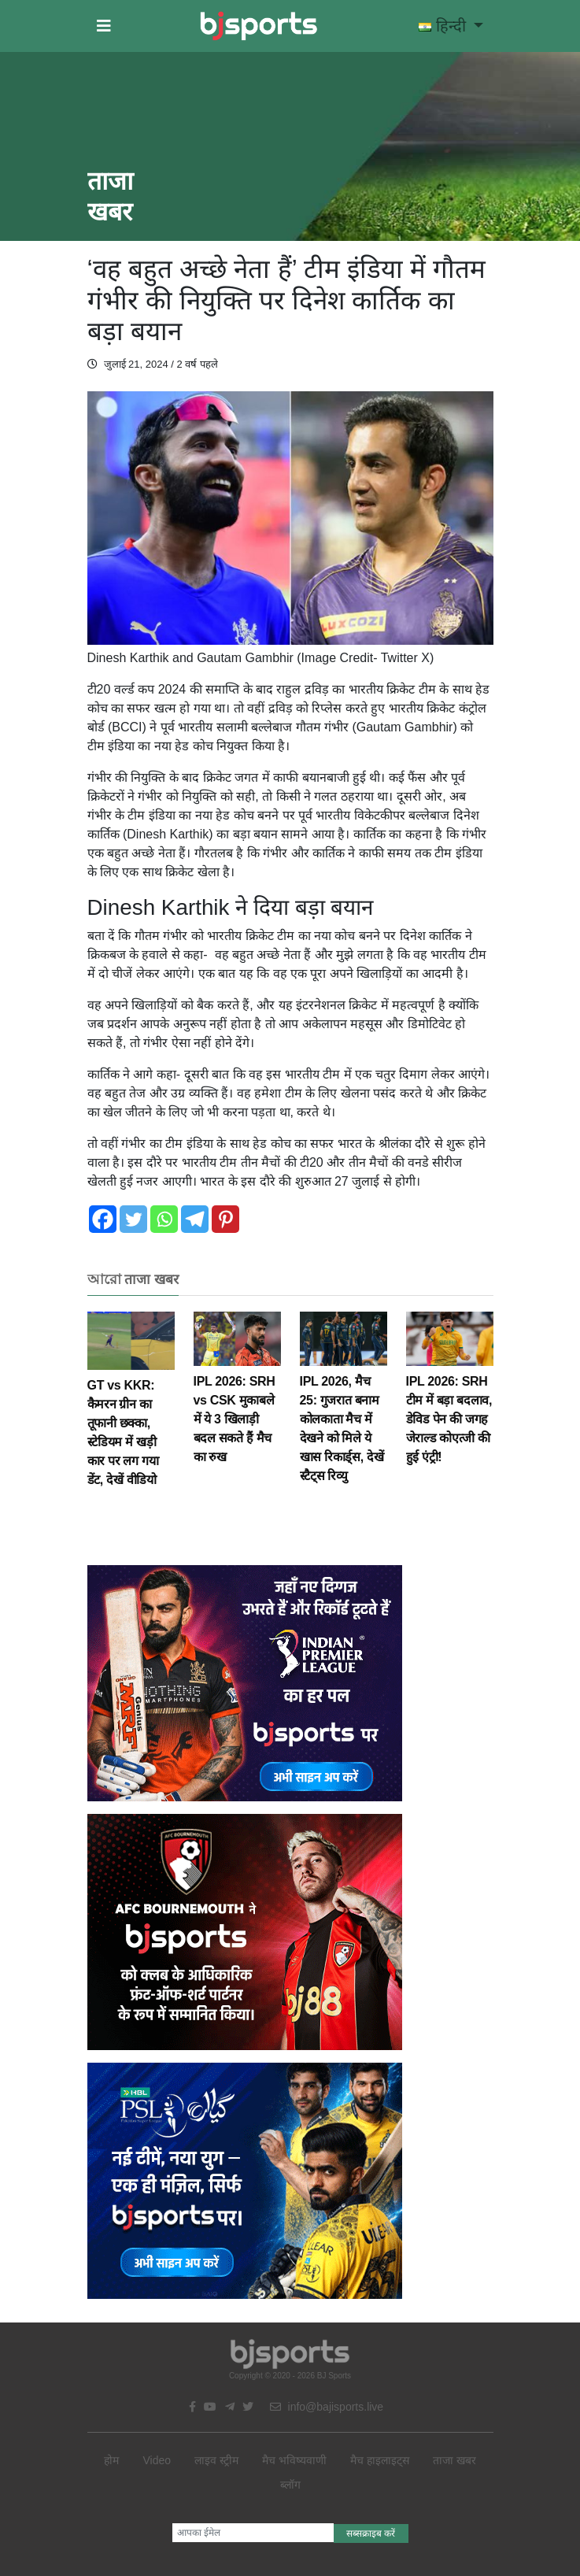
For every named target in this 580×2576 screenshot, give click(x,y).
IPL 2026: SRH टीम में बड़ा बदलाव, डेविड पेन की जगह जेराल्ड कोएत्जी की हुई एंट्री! (449, 1399)
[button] (103, 26)
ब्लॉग (290, 2484)
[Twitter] (133, 1219)
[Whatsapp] (164, 1219)
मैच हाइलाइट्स (379, 2460)
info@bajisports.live (327, 2406)
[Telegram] (195, 1219)
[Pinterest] (225, 1219)
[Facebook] (102, 1219)
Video (156, 2460)
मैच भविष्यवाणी (294, 2460)
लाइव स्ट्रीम (216, 2460)
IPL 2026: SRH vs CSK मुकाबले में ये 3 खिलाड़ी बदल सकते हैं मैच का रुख (237, 1399)
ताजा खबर (454, 2460)
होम (111, 2460)
